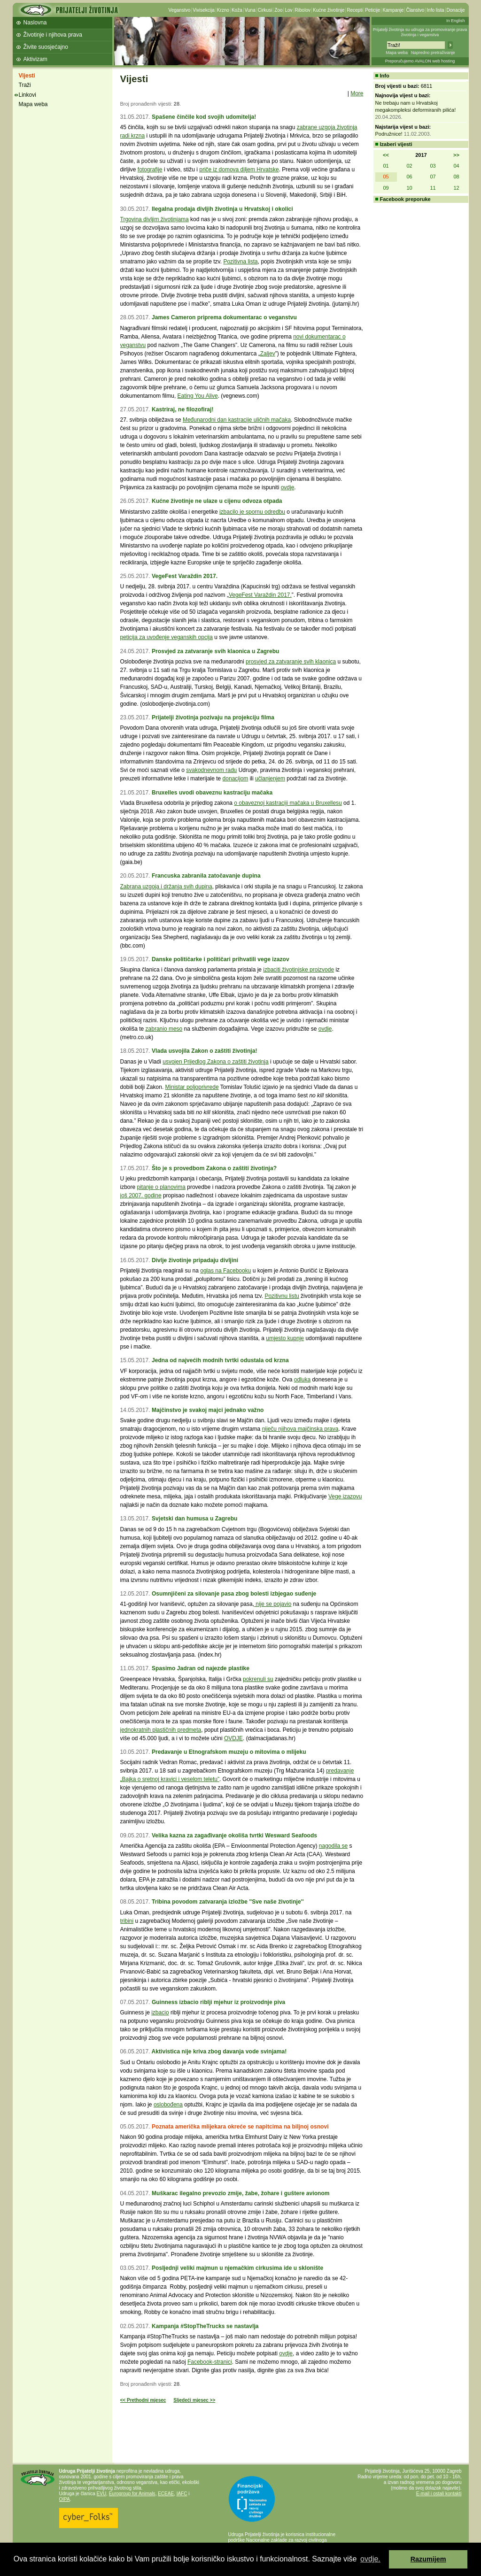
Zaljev (267, 353)
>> (456, 155)
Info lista (435, 10)
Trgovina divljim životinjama (154, 219)
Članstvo (415, 10)
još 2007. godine (141, 1195)
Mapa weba (397, 52)
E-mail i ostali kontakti (439, 2493)
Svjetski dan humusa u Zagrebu (194, 1518)
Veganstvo (180, 10)
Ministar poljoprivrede (192, 1087)
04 (456, 166)
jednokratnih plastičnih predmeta (161, 1730)
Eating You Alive (198, 396)
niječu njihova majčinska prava (300, 1429)
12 (456, 188)
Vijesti (27, 75)
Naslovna (35, 22)
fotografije (150, 169)
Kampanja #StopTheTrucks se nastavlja (205, 2326)
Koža (237, 10)
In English (455, 20)
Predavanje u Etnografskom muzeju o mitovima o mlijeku (229, 1752)
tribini (127, 1921)
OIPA (64, 2499)
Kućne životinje (328, 10)
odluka (302, 1379)
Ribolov (302, 10)
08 (456, 176)
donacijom (235, 778)
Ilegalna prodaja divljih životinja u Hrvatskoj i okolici (222, 209)
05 (385, 176)
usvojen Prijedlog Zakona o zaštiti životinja (215, 1061)
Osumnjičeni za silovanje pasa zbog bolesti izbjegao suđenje (234, 1593)
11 (432, 188)
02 (409, 166)
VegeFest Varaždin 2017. (184, 576)
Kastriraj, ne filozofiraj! (183, 409)
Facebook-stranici (209, 2362)
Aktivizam (35, 59)
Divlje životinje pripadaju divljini (195, 1260)
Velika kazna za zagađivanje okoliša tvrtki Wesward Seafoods (234, 1835)
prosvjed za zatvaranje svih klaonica (291, 661)
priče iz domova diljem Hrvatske (239, 169)
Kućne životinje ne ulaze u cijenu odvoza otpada (217, 501)
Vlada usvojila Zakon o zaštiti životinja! (204, 1051)
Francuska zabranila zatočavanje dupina (206, 875)
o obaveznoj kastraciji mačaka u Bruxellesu (287, 803)
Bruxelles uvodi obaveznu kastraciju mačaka (212, 792)
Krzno (223, 10)
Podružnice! (389, 134)
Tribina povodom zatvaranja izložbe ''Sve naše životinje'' (228, 1901)
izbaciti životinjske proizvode (298, 969)
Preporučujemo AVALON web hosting (420, 61)
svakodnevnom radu (211, 770)
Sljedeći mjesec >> (194, 2400)
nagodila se (333, 1846)
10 (409, 188)
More (356, 93)
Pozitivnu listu (281, 1296)
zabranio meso (164, 1029)
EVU (102, 2493)
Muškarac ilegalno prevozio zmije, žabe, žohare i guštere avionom (241, 2193)
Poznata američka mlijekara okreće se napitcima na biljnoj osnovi (240, 2126)
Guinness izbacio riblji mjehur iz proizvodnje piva (218, 2002)
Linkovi (27, 95)
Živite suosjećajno (45, 47)
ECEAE (166, 2493)
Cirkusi (265, 10)
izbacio (160, 2012)
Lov (288, 10)
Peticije (372, 10)
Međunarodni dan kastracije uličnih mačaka (237, 419)
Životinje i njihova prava (52, 34)
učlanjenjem (270, 778)
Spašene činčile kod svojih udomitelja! (204, 117)
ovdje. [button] (370, 2559)
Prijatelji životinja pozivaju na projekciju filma (213, 717)
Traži (25, 85)
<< (386, 155)
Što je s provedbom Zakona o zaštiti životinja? (214, 1168)
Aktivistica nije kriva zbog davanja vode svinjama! (219, 2051)
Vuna (250, 10)
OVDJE (233, 1738)
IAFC (182, 2493)
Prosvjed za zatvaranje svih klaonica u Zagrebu (215, 651)
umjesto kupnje (285, 1338)
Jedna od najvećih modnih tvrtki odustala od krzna (220, 1360)
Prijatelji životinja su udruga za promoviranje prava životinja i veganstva (420, 32)
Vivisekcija (204, 10)
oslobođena (168, 2104)
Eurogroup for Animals (132, 2493)
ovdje (288, 487)
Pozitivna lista (240, 261)
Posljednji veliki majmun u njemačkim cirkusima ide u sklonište (237, 2268)
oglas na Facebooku (225, 1270)
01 (385, 166)
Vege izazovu (345, 1496)
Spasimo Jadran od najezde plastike (200, 1668)
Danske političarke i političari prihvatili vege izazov (220, 959)
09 (385, 188)
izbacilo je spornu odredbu (252, 512)
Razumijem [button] (428, 2559)
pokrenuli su (258, 1679)
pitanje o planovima (161, 1187)
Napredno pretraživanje (433, 52)
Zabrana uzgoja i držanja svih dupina (166, 886)
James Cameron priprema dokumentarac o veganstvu (224, 317)
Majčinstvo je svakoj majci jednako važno (208, 1410)
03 (432, 166)
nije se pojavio (272, 1604)
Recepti (355, 10)
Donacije (456, 10)
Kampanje (392, 10)
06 (409, 176)
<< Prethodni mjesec (143, 2400)
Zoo (278, 10)
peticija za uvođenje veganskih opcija (166, 637)
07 (432, 176)
